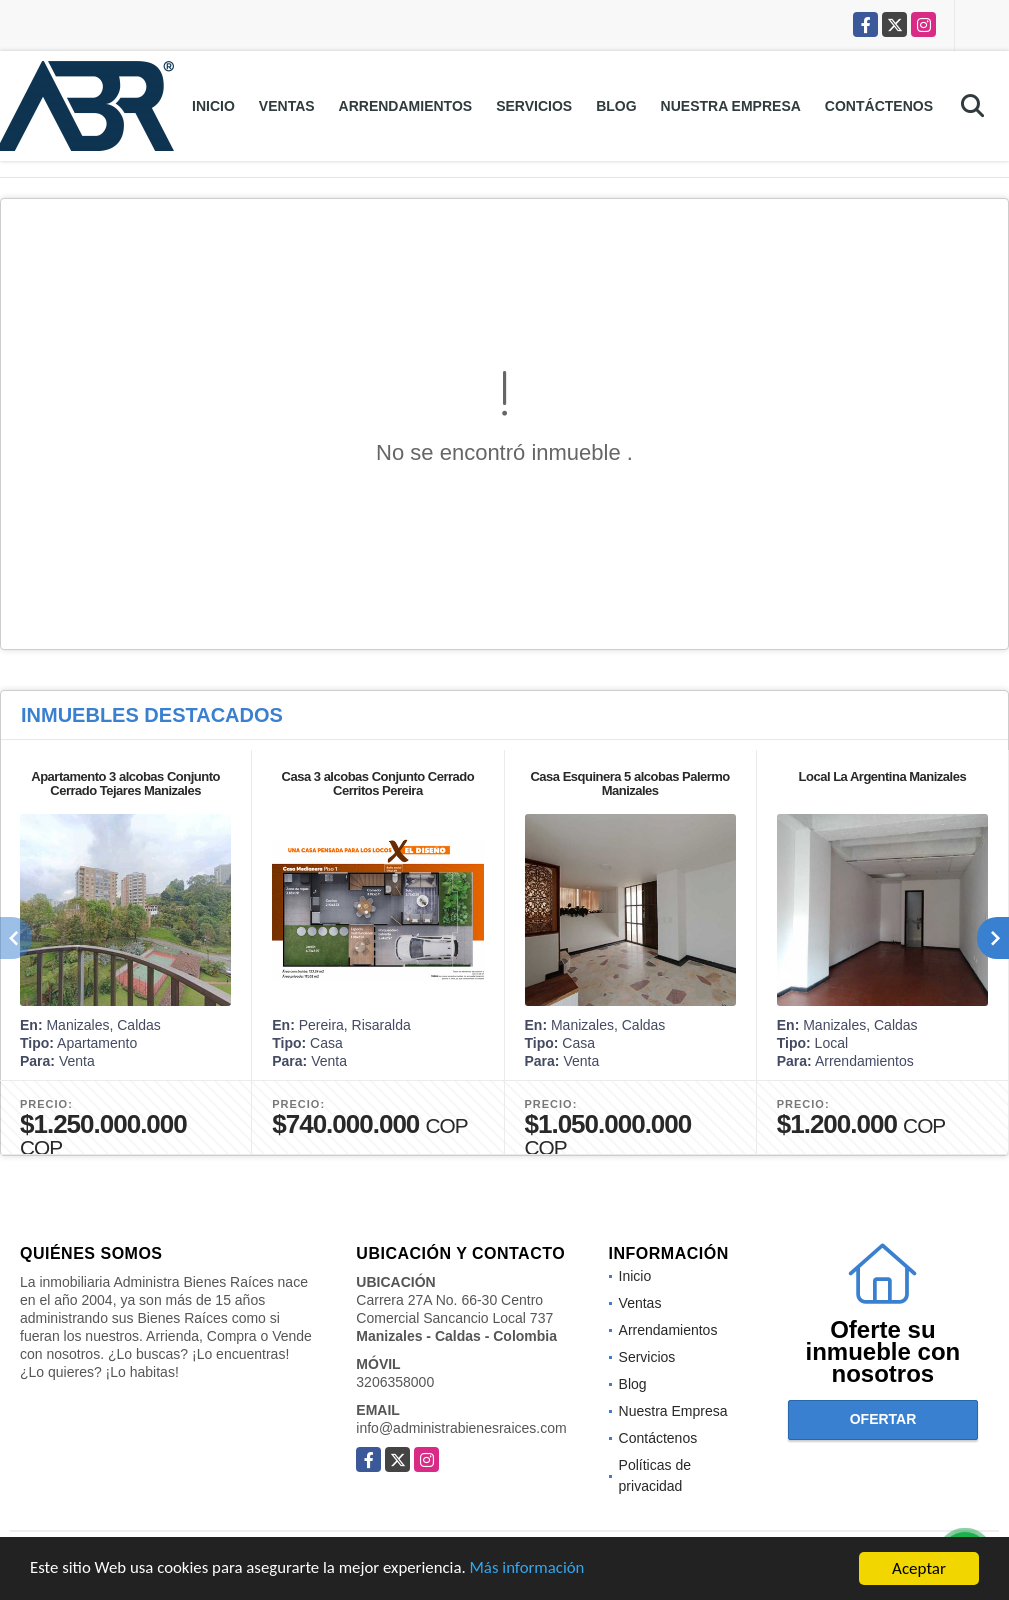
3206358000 (395, 1382)
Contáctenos (879, 106)
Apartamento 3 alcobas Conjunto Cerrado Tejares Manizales (125, 783)
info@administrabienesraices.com (461, 1428)
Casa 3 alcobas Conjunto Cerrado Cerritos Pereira (378, 783)
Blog (616, 106)
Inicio (213, 106)
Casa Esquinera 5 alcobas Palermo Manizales (629, 783)
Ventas (287, 106)
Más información (533, 1570)
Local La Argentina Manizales (883, 776)
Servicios (534, 106)
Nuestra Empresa (731, 106)
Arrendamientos (406, 106)
